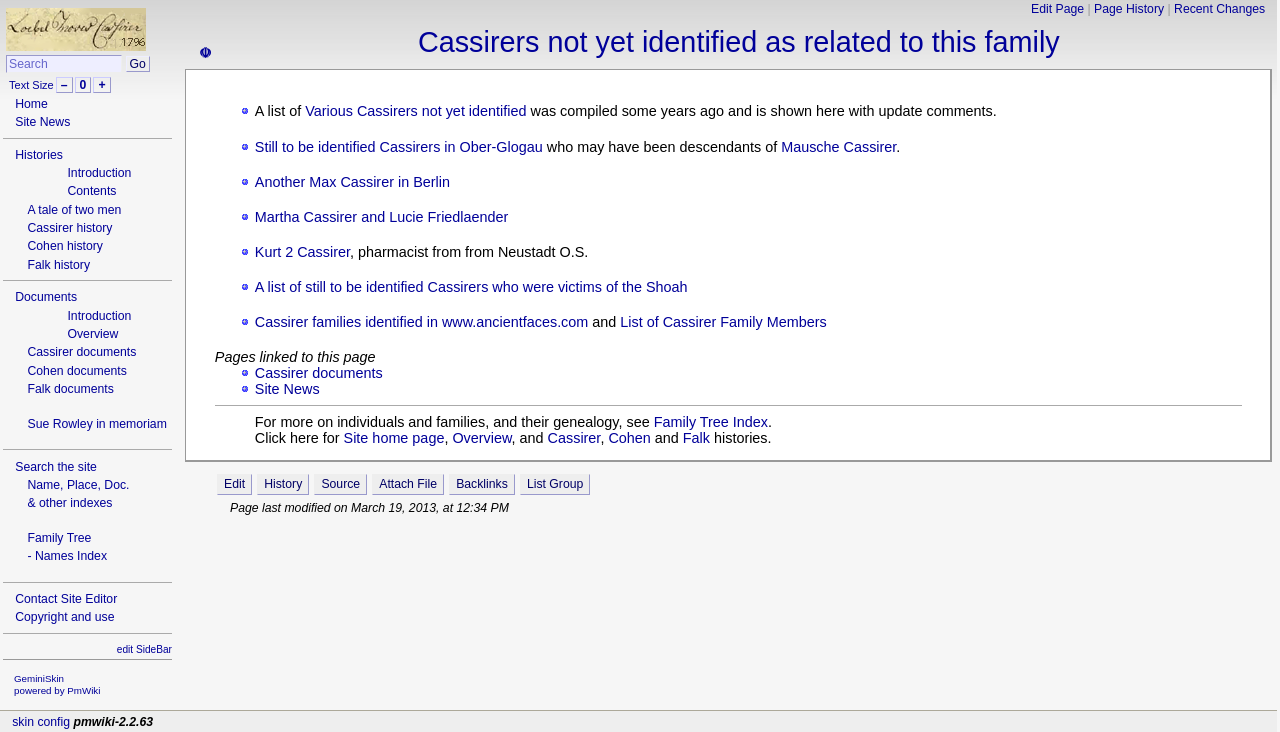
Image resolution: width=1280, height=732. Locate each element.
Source (340, 484)
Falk (696, 438)
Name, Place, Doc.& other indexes (78, 494)
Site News (42, 122)
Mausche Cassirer (838, 147)
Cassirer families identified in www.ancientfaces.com (422, 322)
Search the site (56, 467)
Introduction (99, 173)
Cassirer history (69, 228)
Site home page (394, 438)
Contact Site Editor (66, 599)
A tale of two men (74, 210)
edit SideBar (144, 649)
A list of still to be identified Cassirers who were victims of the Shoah (471, 287)
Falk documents (70, 389)
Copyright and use (64, 617)
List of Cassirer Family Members (723, 322)
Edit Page (1057, 9)
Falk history (58, 265)
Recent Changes (1219, 9)
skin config (41, 722)
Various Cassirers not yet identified (415, 111)
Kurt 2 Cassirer (302, 252)
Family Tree (59, 538)
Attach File (408, 484)
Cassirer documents (81, 352)
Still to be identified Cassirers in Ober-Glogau (399, 147)
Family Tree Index (711, 422)
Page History (1129, 9)
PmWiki (83, 690)
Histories (39, 155)
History (283, 484)
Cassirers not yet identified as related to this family (739, 42)
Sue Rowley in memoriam (96, 424)
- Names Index (67, 556)
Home (31, 104)
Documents (46, 297)
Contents (91, 191)
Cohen (629, 438)
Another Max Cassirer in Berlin (352, 182)
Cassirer (574, 438)
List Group (555, 484)
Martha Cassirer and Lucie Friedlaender (382, 217)
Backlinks (482, 484)
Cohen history (65, 246)
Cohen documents (76, 371)
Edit (234, 484)
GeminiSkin (39, 678)
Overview (92, 334)
